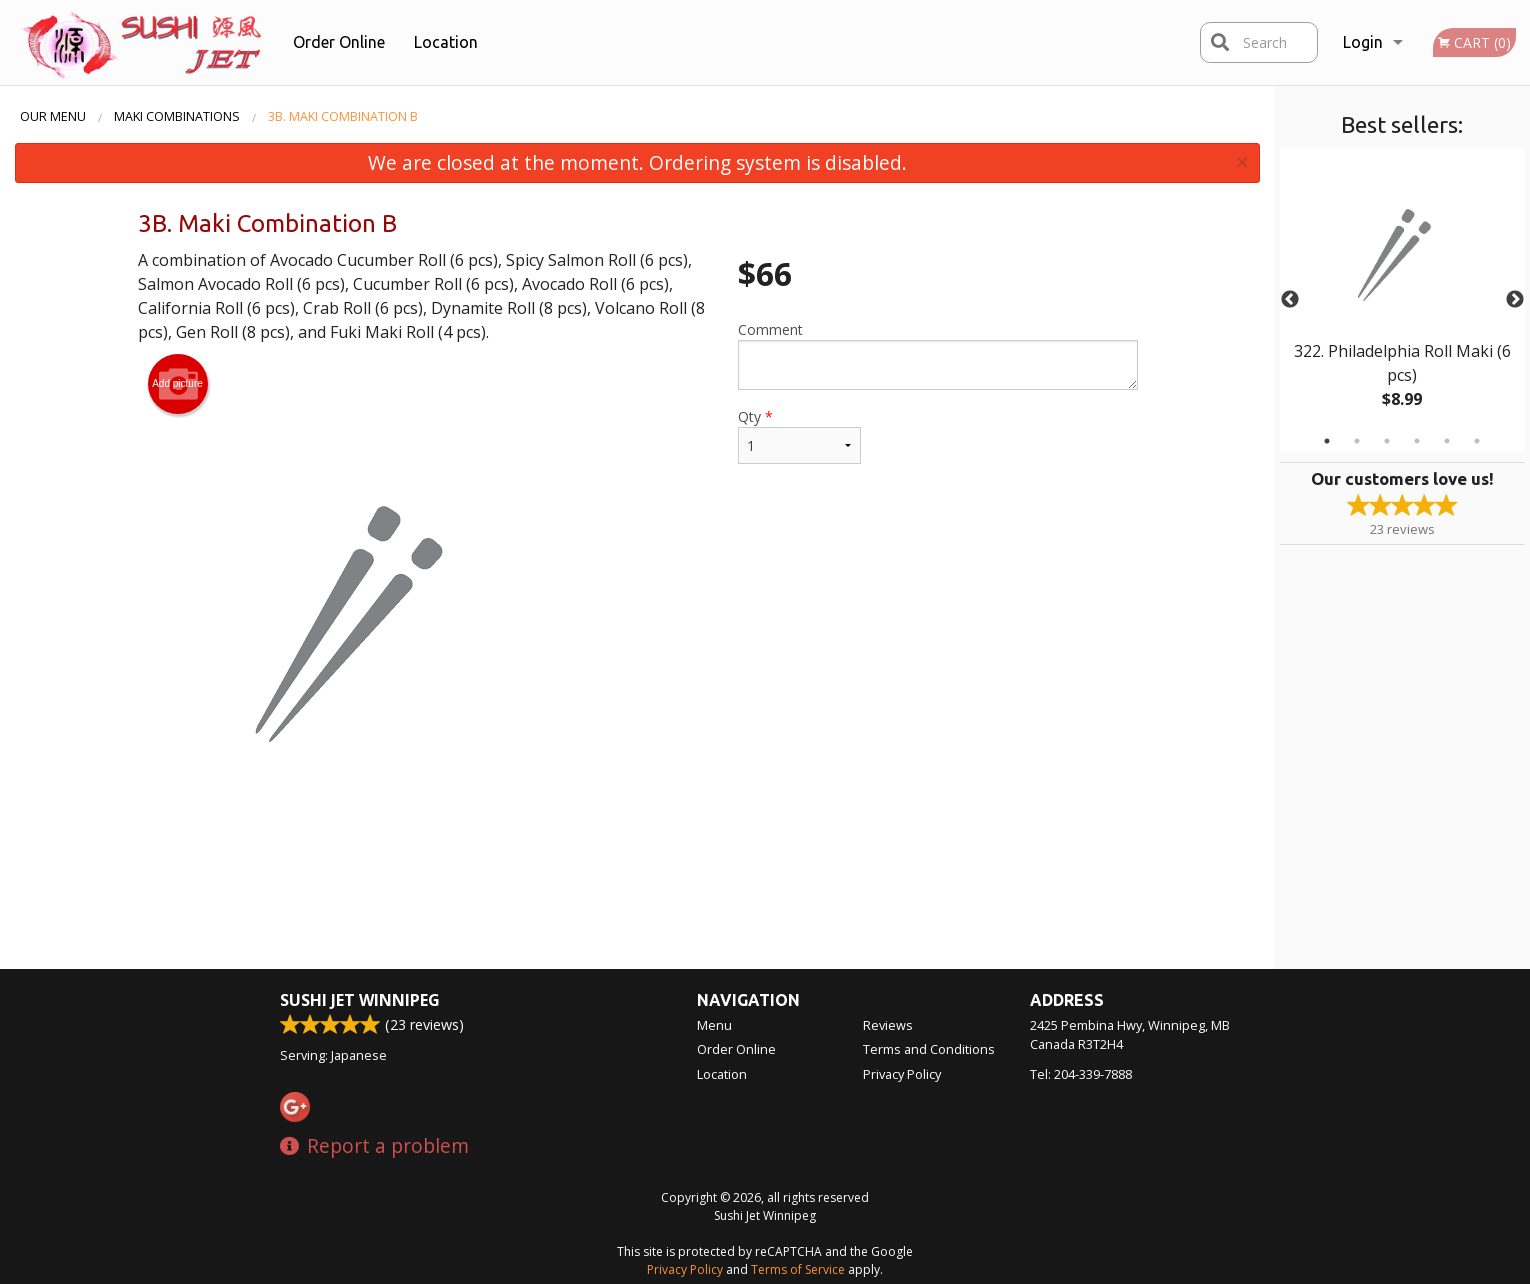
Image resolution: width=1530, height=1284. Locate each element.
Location (446, 42)
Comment (937, 355)
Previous (1290, 300)
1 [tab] (1327, 441)
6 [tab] (1477, 441)
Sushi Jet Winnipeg (360, 1000)
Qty (799, 435)
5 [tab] (1447, 441)
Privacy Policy (902, 1074)
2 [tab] (1357, 441)
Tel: (1081, 1074)
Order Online (339, 42)
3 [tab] (1387, 441)
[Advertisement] (638, 904)
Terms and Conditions (929, 1049)
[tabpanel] (1402, 300)
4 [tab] (1417, 441)
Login (1363, 42)
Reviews (888, 1025)
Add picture (177, 384)
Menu (714, 1025)
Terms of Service (798, 1269)
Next (1515, 300)
